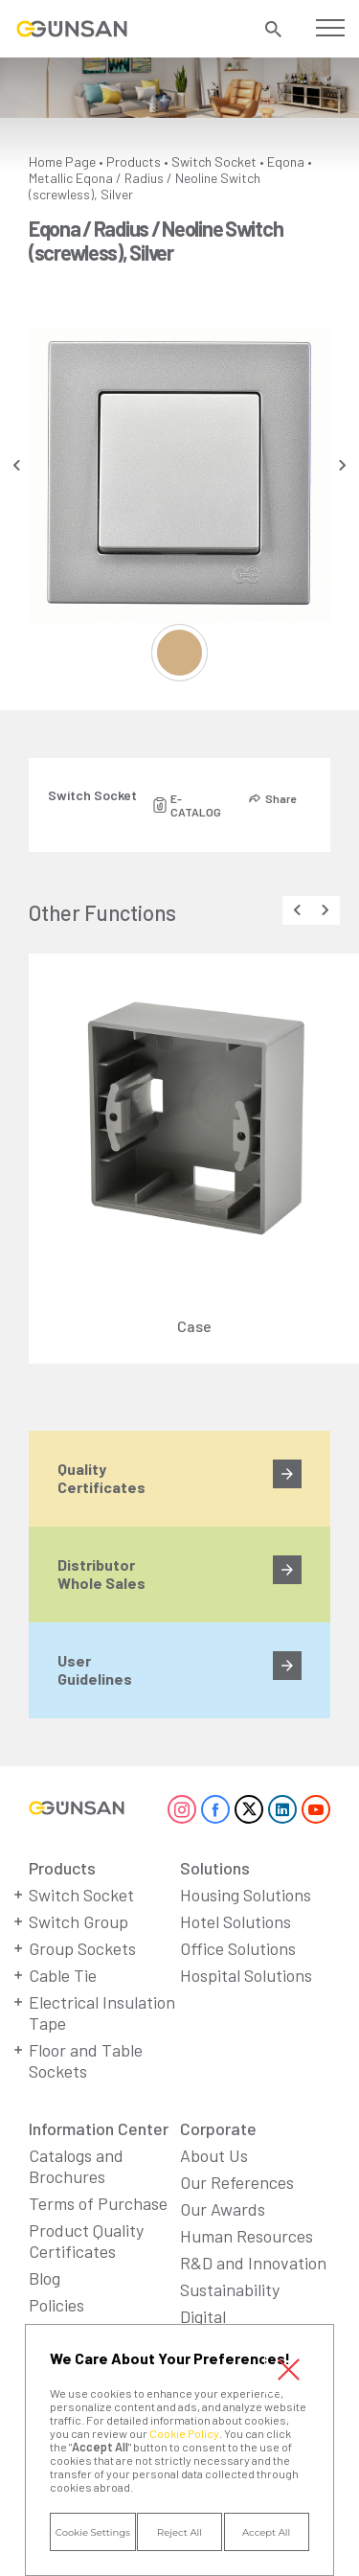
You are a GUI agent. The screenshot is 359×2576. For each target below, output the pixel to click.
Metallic (51, 178)
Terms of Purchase (98, 2203)
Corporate (218, 2128)
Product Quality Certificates (86, 2241)
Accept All (266, 2532)
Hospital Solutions (246, 1975)
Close (289, 2369)
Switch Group (78, 1921)
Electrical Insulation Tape (102, 2012)
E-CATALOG (195, 805)
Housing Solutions (245, 1894)
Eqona (285, 161)
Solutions (215, 1867)
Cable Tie (63, 1975)
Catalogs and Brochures (76, 2166)
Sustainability (230, 2289)
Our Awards (222, 2209)
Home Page (62, 161)
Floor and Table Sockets (86, 2060)
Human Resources (246, 2235)
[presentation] (17, 465)
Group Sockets (82, 1948)
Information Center (98, 2128)
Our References (237, 2182)
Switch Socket (214, 161)
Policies (56, 2304)
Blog (44, 2277)
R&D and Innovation (253, 2262)
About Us (214, 2155)
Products (133, 161)
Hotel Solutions (235, 1921)
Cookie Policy (184, 2433)
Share (280, 798)
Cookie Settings (93, 2532)
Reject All (179, 2532)
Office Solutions (238, 1948)
